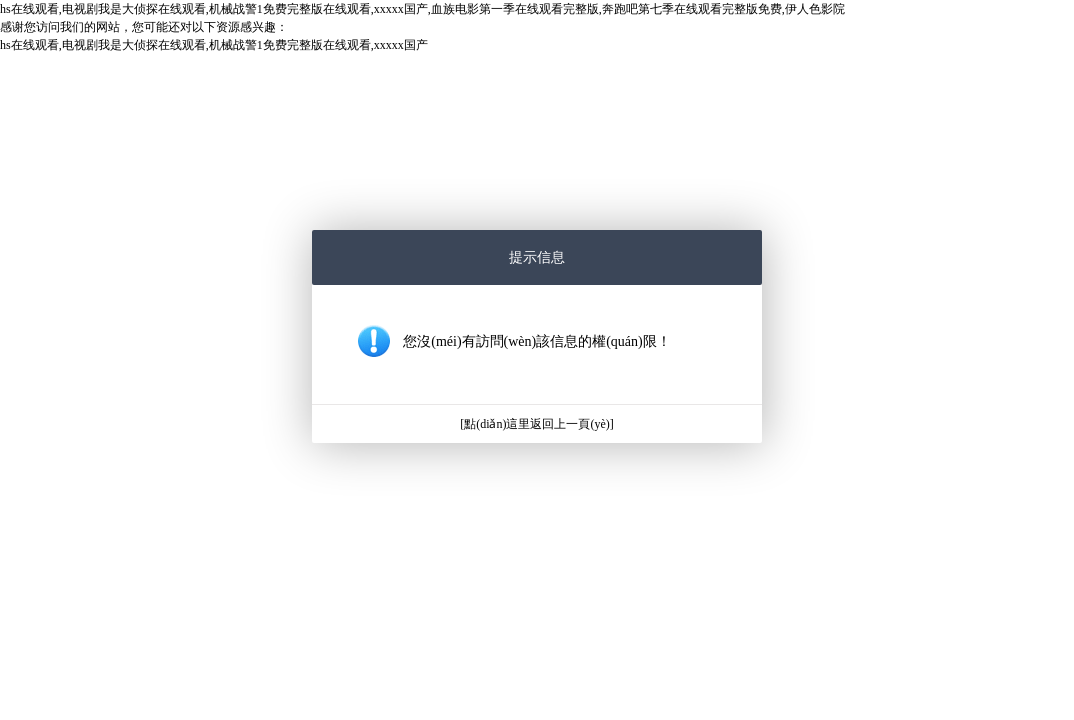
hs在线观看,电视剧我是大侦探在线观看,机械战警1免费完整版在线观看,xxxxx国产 (214, 45)
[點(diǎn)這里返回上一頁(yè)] (537, 424)
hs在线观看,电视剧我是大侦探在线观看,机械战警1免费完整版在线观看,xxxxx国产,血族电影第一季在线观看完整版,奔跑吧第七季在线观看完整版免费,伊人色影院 (422, 9)
